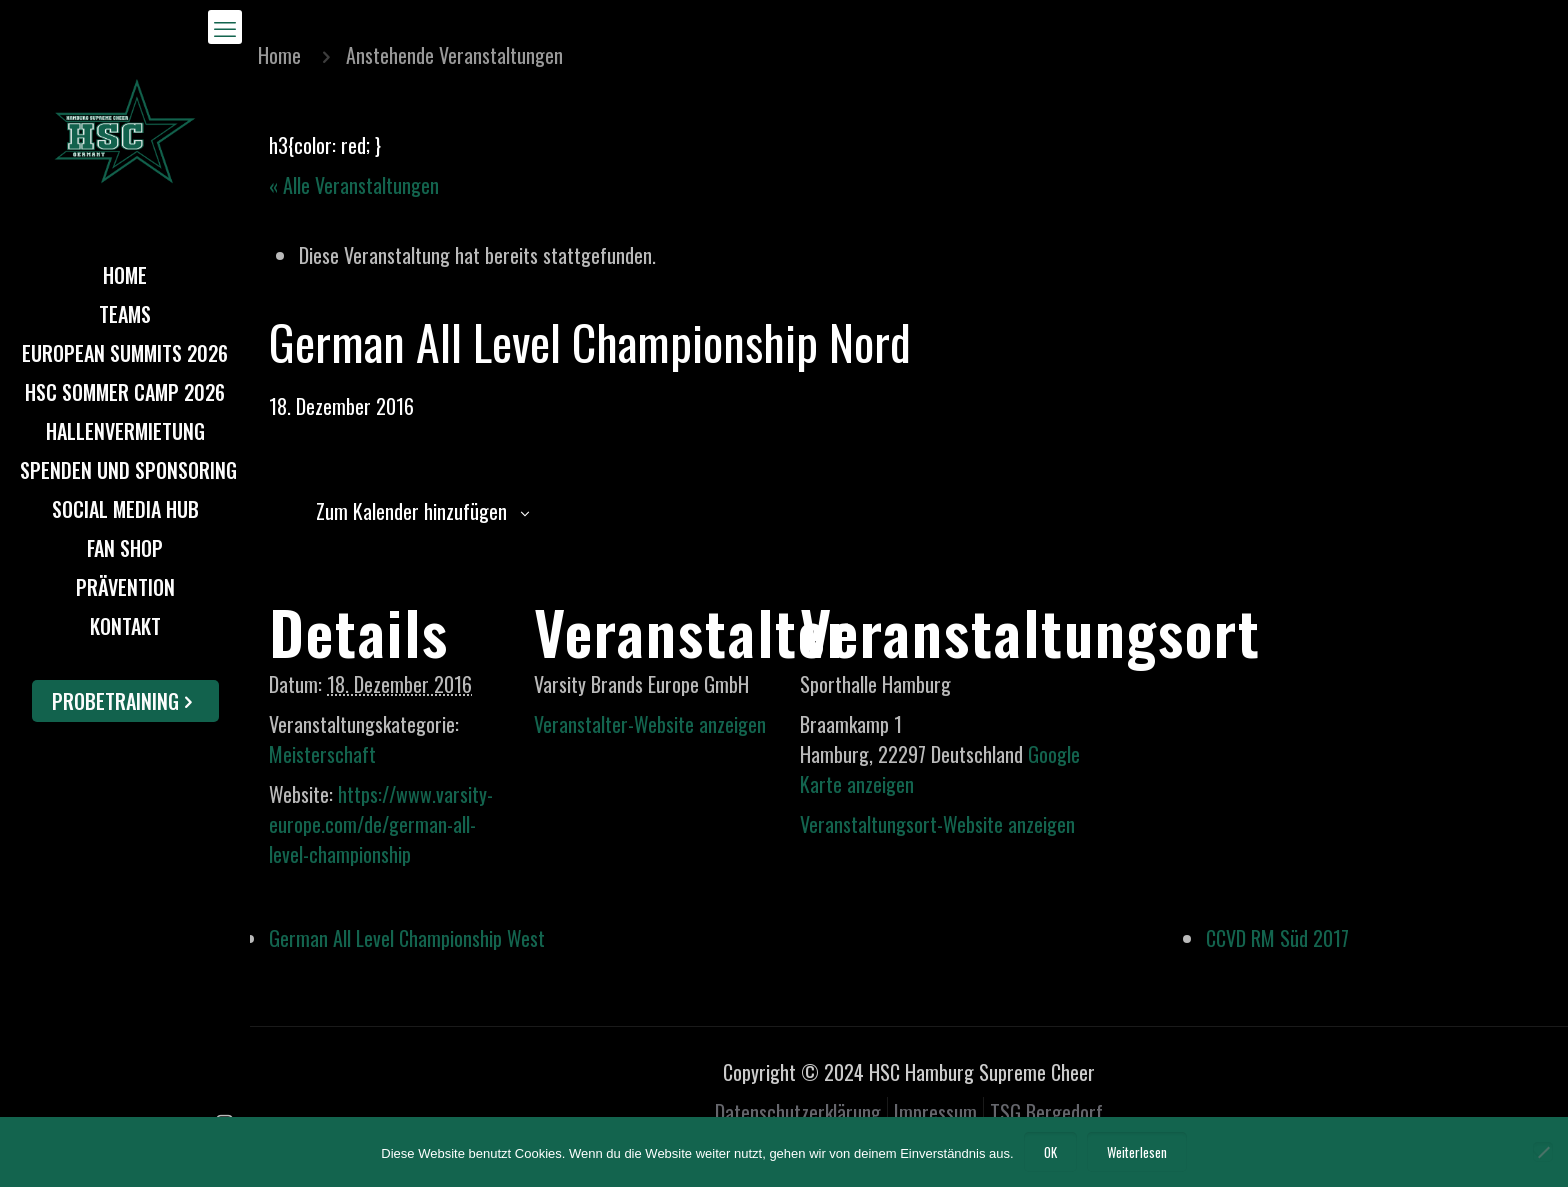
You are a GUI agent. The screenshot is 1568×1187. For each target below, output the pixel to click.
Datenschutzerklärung (798, 1112)
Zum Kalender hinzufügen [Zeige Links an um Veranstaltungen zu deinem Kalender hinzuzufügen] (411, 511)
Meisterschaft (322, 754)
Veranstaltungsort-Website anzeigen (937, 824)
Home (279, 55)
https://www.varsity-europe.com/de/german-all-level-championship (381, 824)
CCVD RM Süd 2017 (1277, 938)
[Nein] (1543, 1152)
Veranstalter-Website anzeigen (650, 724)
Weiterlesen (1137, 1152)
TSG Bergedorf (1046, 1112)
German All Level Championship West (407, 938)
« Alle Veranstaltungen (354, 185)
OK (1050, 1152)
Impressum (935, 1112)
